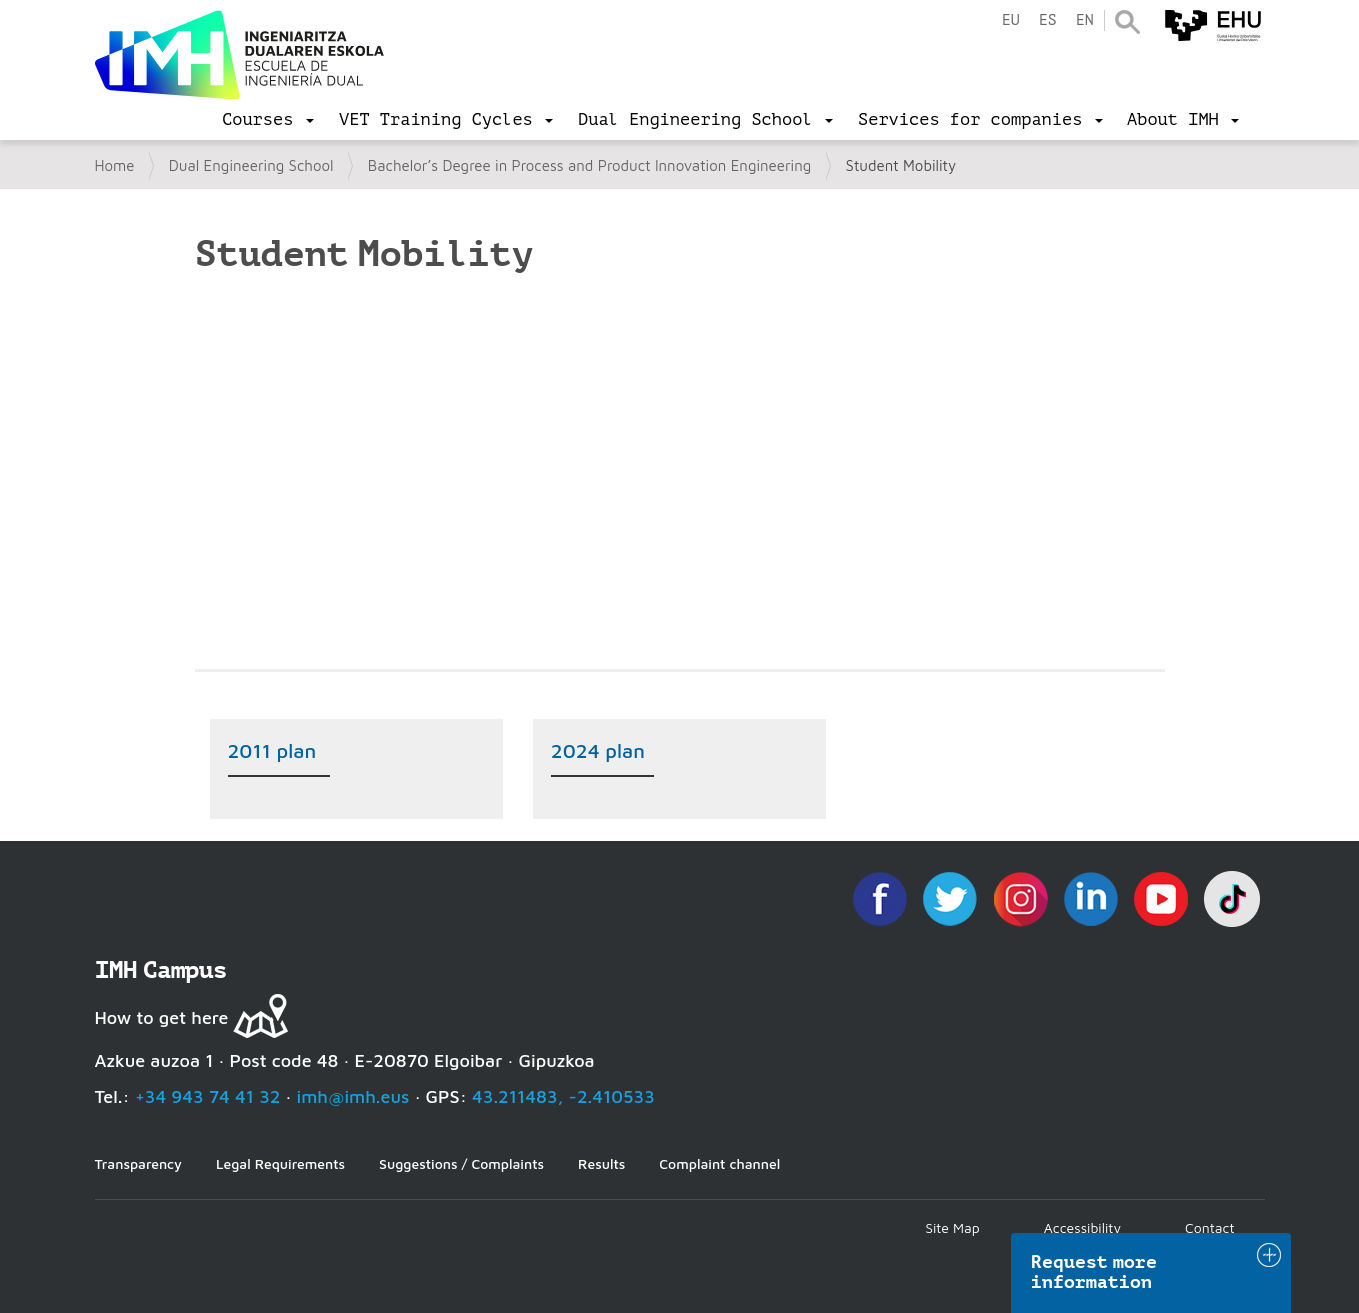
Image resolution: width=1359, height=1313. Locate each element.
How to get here (162, 1017)
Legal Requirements (280, 1163)
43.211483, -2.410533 (563, 1096)
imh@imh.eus (353, 1096)
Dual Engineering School (251, 165)
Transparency (138, 1163)
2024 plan (598, 750)
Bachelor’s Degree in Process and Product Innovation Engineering (590, 165)
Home (115, 165)
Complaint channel (719, 1163)
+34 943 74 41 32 (208, 1096)
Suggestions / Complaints (461, 1163)
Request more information (1094, 1272)
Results (601, 1163)
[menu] (268, 120)
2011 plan (272, 750)
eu (1011, 20)
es (1048, 20)
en (1085, 20)
